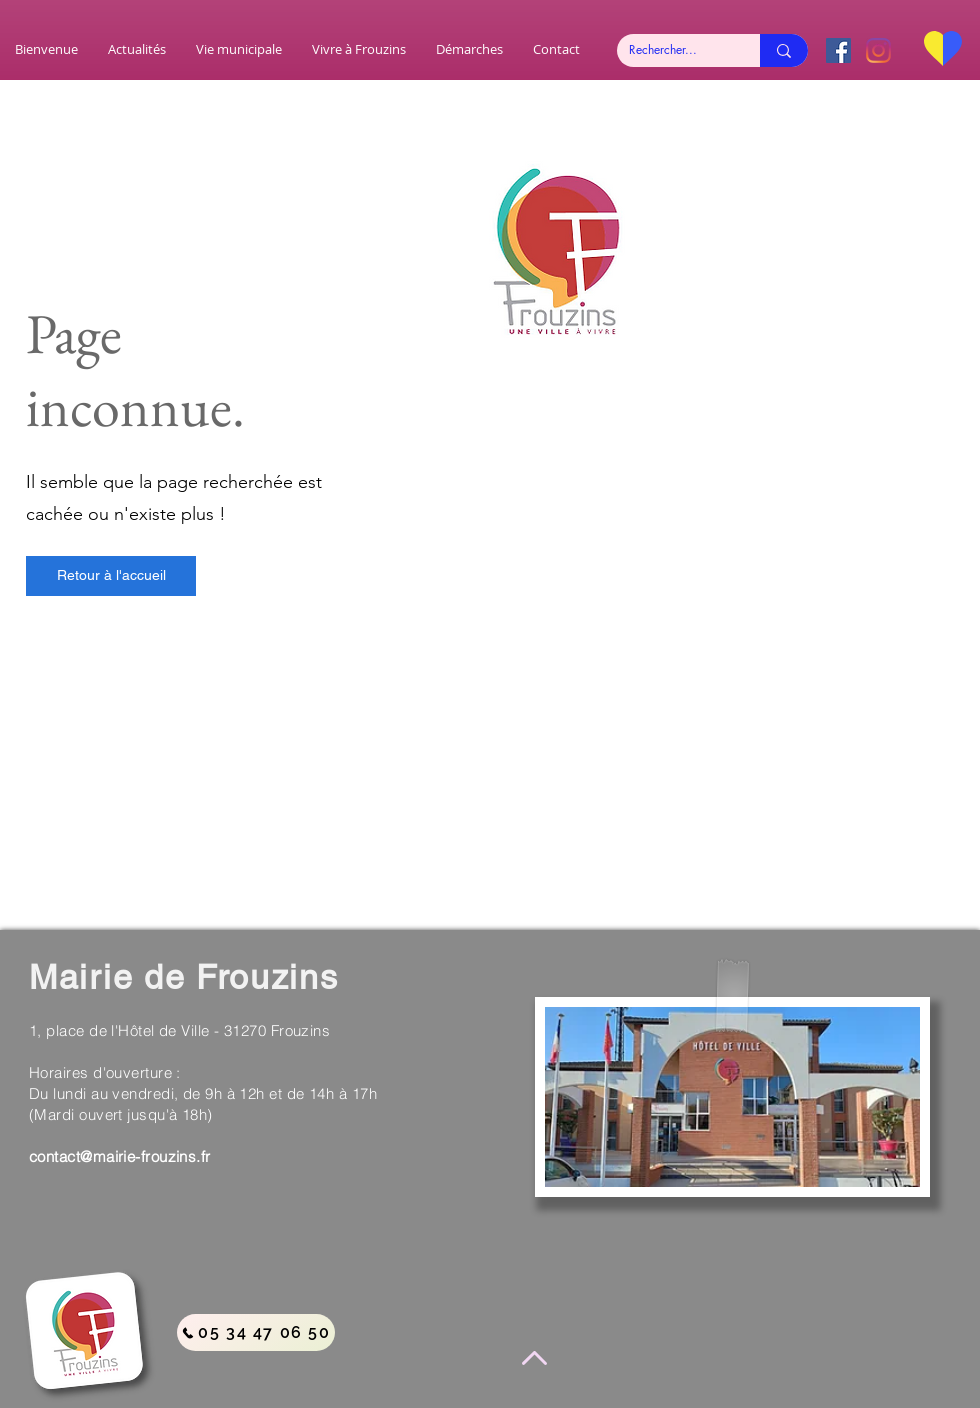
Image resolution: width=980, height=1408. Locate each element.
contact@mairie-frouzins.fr (120, 1156)
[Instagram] (878, 50)
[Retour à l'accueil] (111, 576)
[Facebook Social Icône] (838, 50)
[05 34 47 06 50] (256, 1332)
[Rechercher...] (673, 50)
